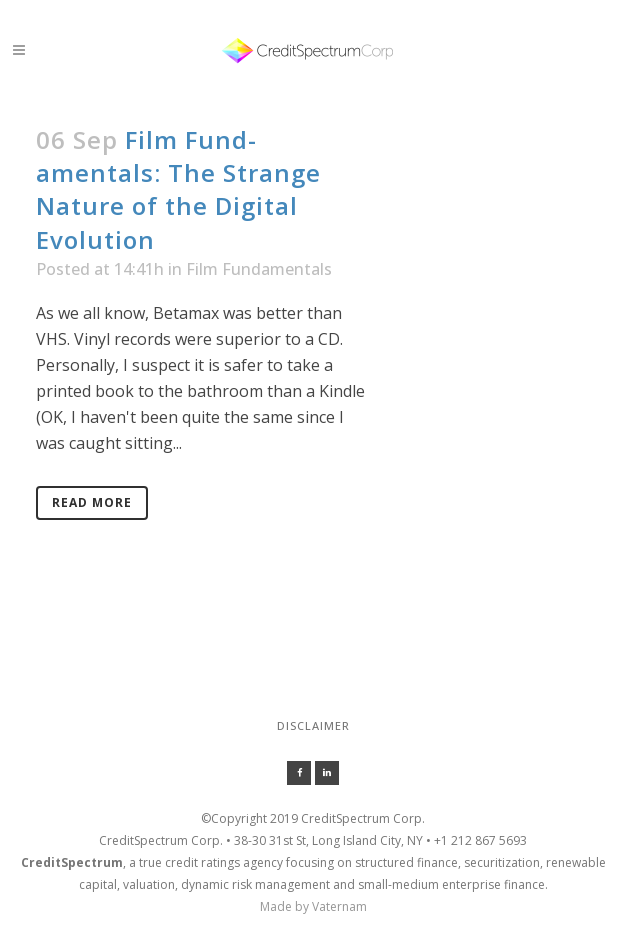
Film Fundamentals (259, 269)
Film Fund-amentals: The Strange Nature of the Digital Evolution (178, 189)
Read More (92, 502)
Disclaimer (313, 725)
